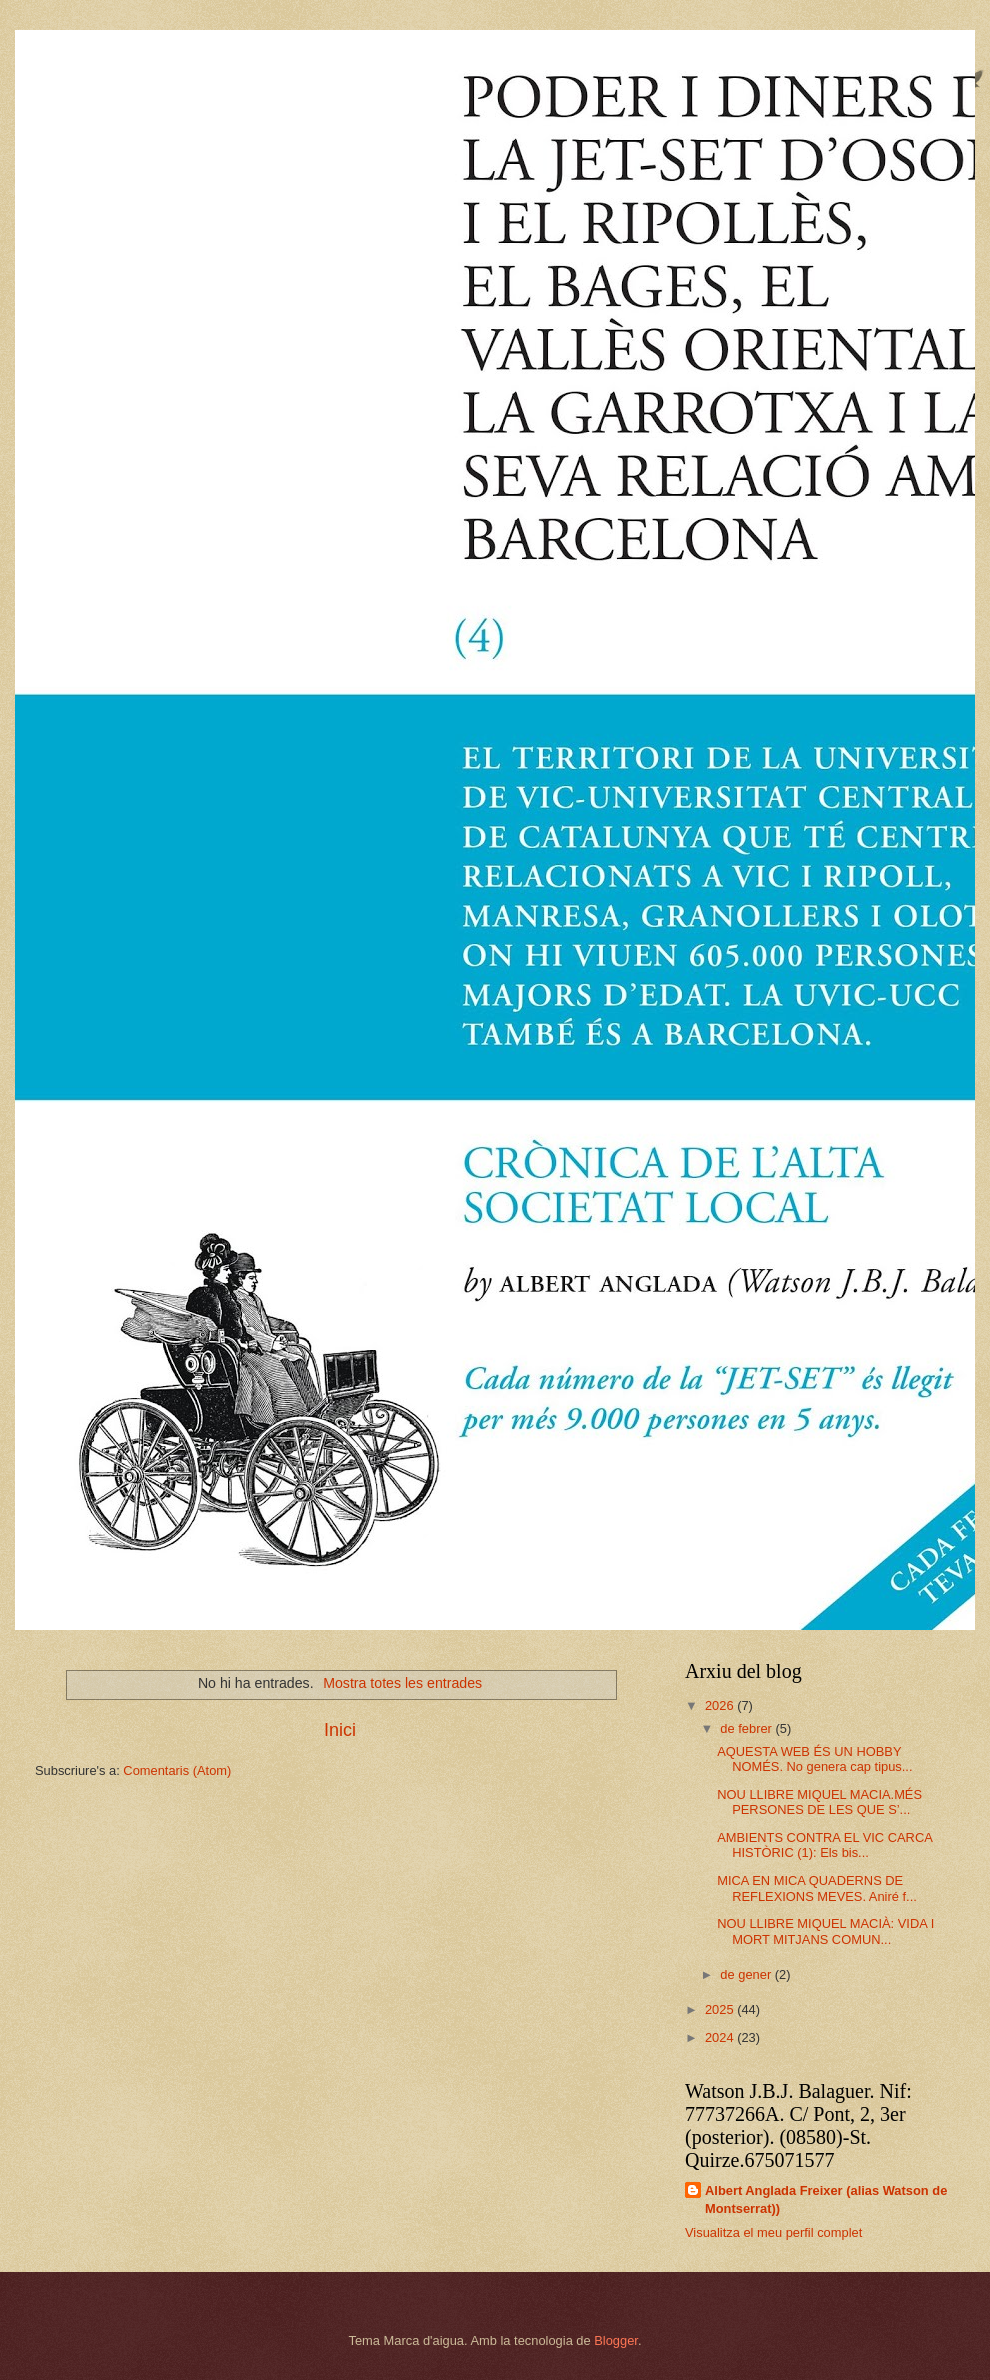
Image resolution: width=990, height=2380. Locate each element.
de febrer (747, 1728)
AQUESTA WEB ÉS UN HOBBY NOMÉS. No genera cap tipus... (814, 1759)
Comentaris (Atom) (177, 1770)
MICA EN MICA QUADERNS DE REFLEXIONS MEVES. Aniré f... (817, 1888)
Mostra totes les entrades (402, 1683)
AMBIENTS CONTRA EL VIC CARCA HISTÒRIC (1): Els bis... (824, 1845)
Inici (340, 1730)
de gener (747, 1974)
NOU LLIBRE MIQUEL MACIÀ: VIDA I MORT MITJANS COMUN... (825, 1931)
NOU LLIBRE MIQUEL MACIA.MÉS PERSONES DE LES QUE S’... (819, 1802)
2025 (721, 2009)
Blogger (616, 2340)
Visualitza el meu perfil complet (773, 2232)
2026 (721, 1705)
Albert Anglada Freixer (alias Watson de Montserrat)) (826, 2199)
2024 (721, 2037)
